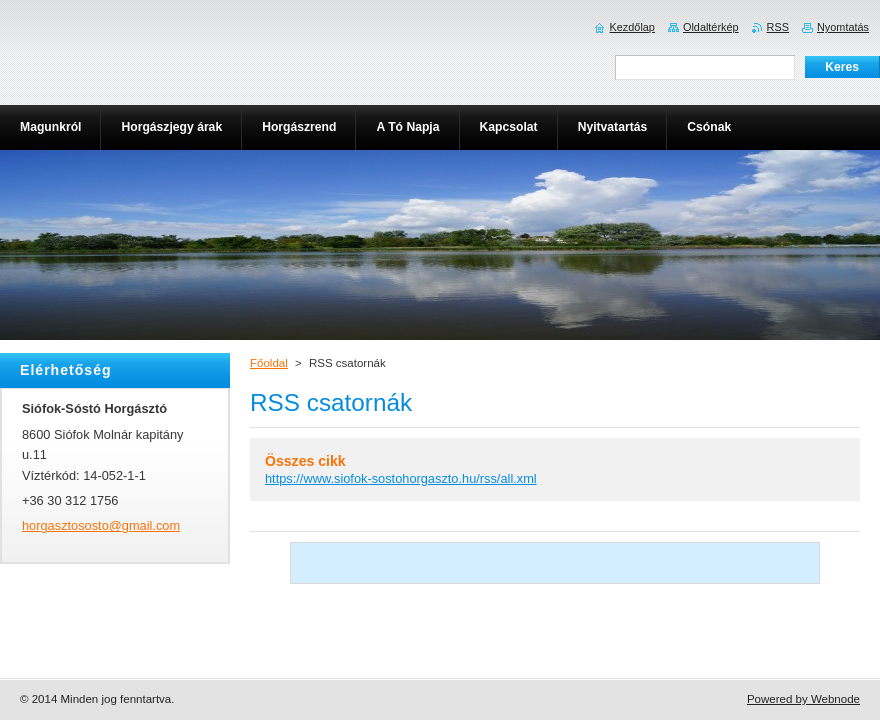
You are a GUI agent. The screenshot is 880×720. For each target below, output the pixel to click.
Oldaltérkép (711, 27)
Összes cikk (305, 461)
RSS (778, 27)
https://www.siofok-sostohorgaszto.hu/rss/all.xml (401, 478)
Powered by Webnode (803, 699)
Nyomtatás (843, 27)
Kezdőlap (632, 27)
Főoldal (269, 363)
